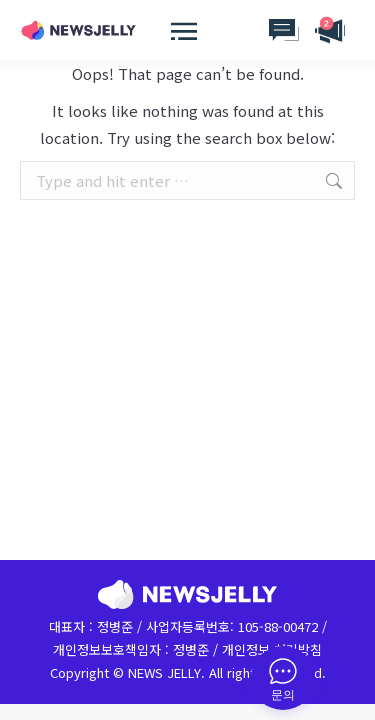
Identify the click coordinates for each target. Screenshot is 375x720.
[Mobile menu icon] (173, 30)
